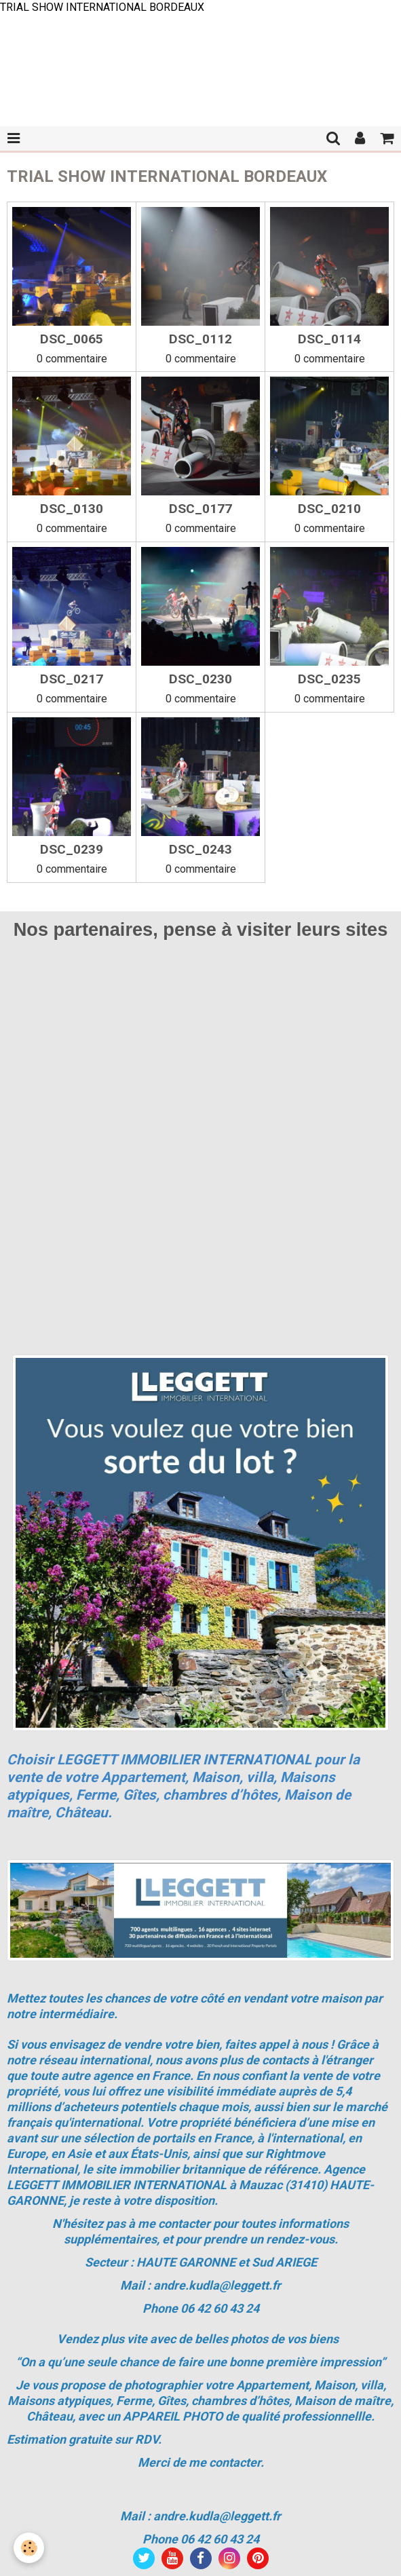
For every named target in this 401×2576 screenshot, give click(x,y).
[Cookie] (29, 2548)
